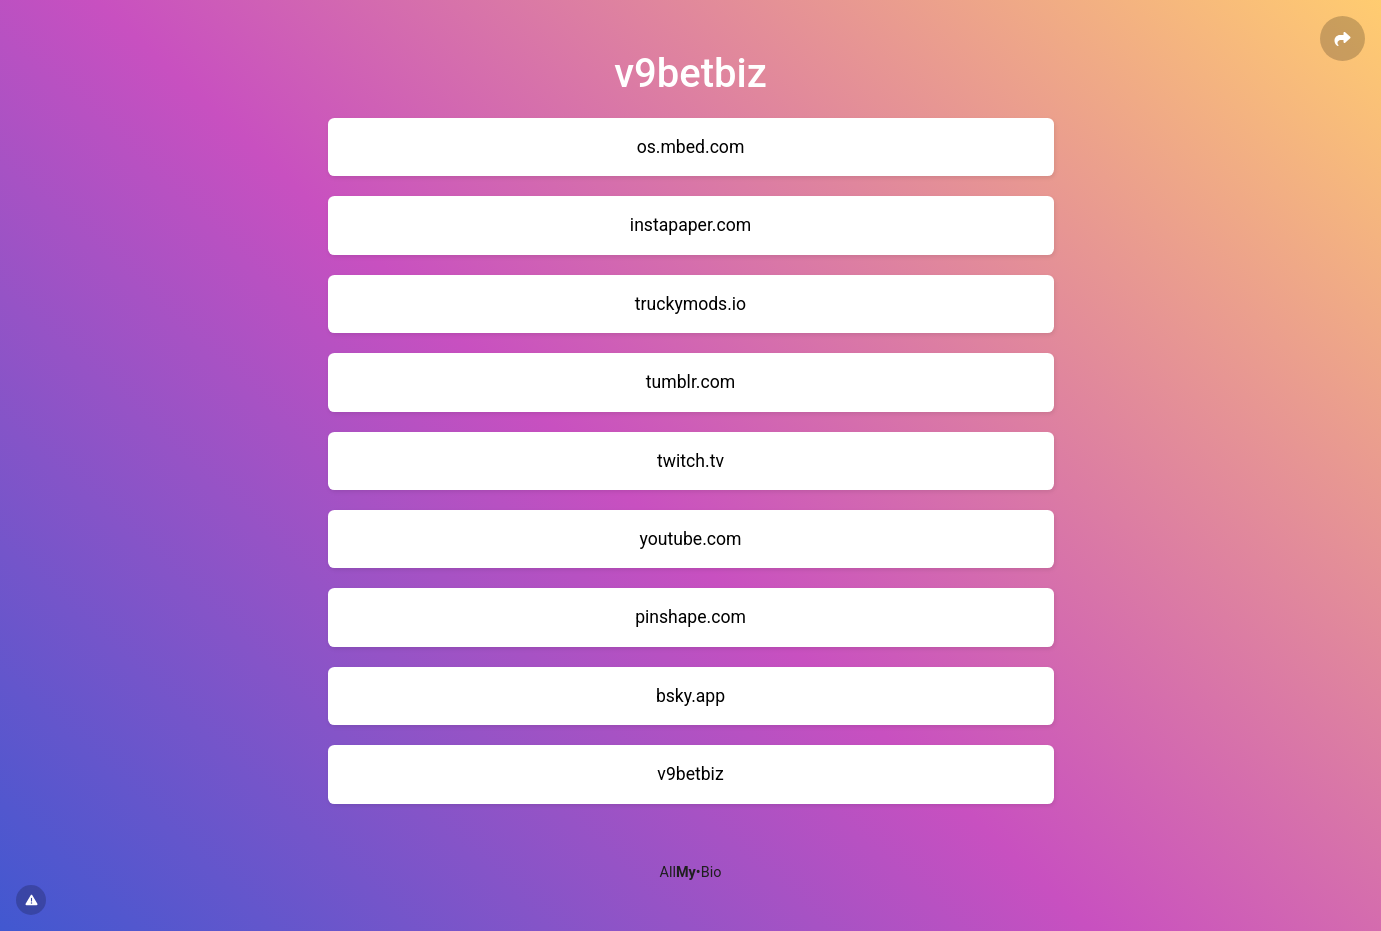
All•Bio (691, 872)
